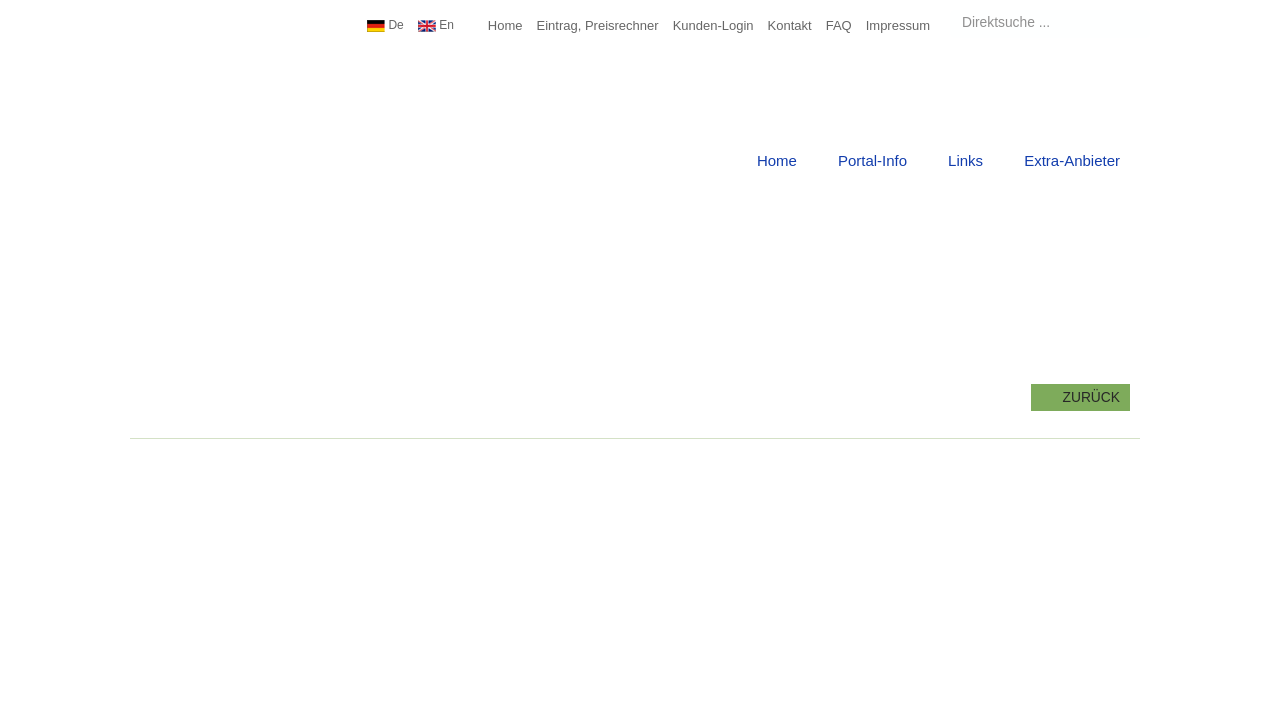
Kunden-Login (713, 25)
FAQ (839, 25)
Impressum (898, 25)
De (385, 25)
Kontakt (790, 25)
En (436, 25)
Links (965, 160)
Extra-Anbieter (1072, 160)
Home (505, 25)
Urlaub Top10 (215, 75)
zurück (1080, 397)
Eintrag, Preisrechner (598, 25)
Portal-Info (872, 160)
